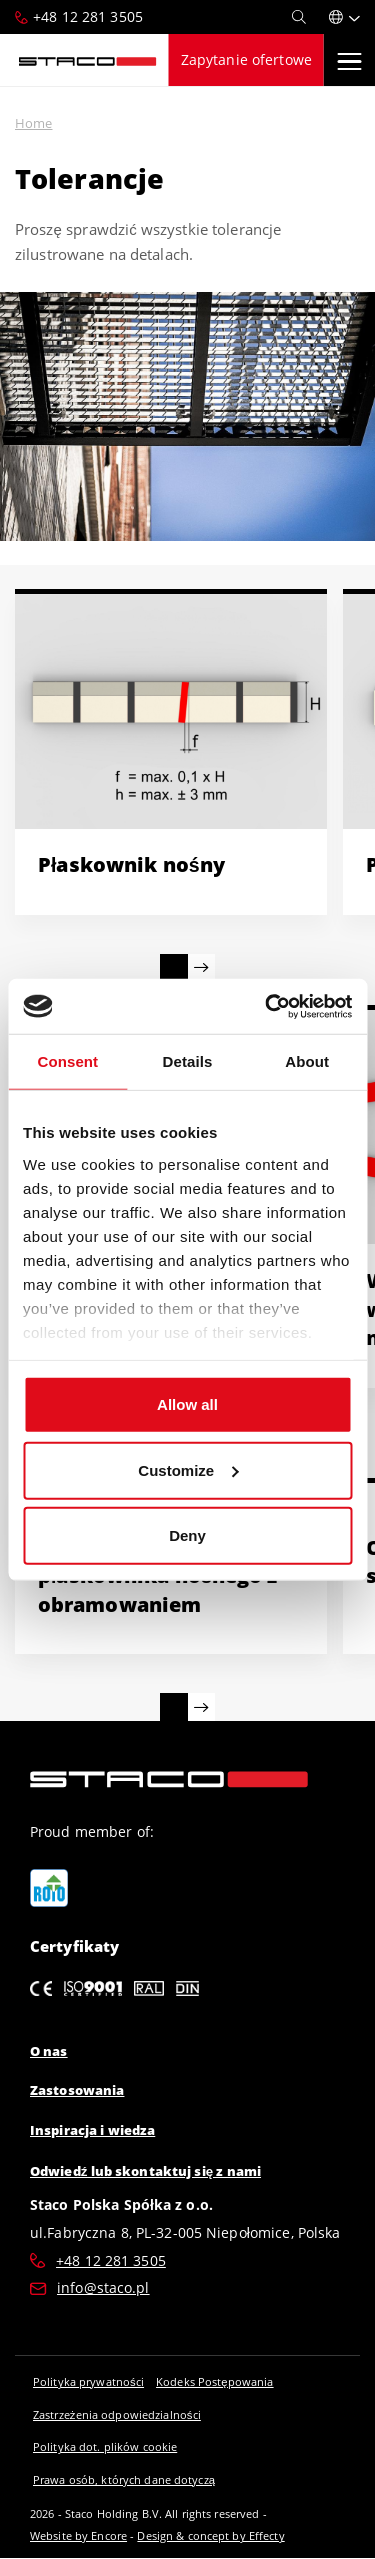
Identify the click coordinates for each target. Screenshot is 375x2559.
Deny (187, 1535)
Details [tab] (188, 1061)
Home (33, 123)
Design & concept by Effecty (210, 2535)
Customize (188, 1469)
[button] (344, 17)
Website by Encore (78, 2535)
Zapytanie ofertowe (246, 59)
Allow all (187, 1404)
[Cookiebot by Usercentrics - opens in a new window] (267, 1006)
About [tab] (307, 1061)
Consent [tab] (67, 1061)
